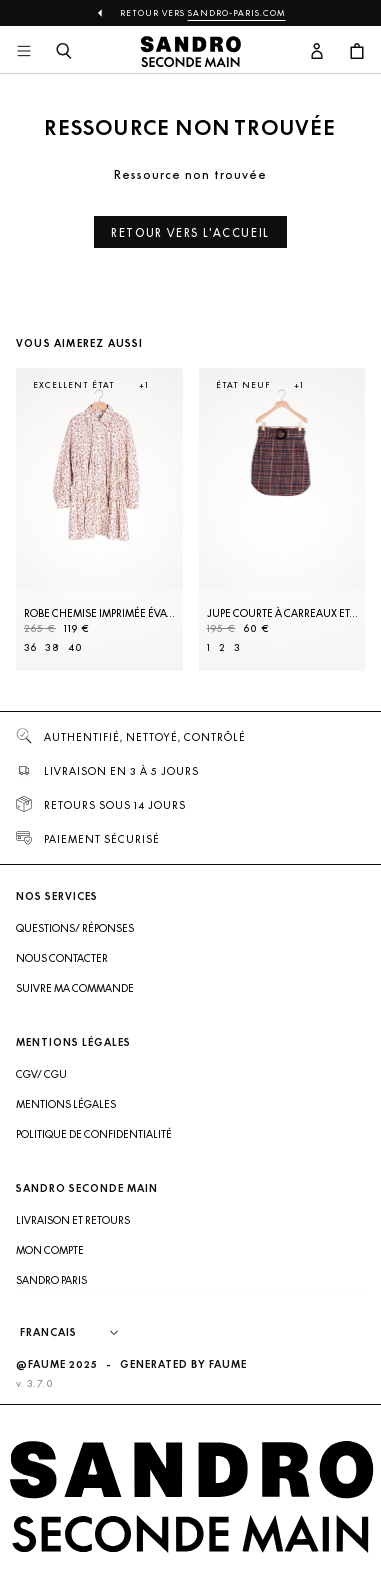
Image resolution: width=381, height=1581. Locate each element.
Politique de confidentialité (94, 1134)
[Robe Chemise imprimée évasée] (99, 519)
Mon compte (50, 1250)
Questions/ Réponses (75, 928)
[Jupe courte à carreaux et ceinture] (282, 519)
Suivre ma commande (75, 988)
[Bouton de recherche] (64, 52)
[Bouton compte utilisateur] (317, 52)
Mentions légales (66, 1104)
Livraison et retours (73, 1220)
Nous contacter (62, 958)
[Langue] (79, 1333)
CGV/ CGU (41, 1074)
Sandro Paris (51, 1280)
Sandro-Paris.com (237, 13)
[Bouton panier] (357, 52)
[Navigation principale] (24, 52)
